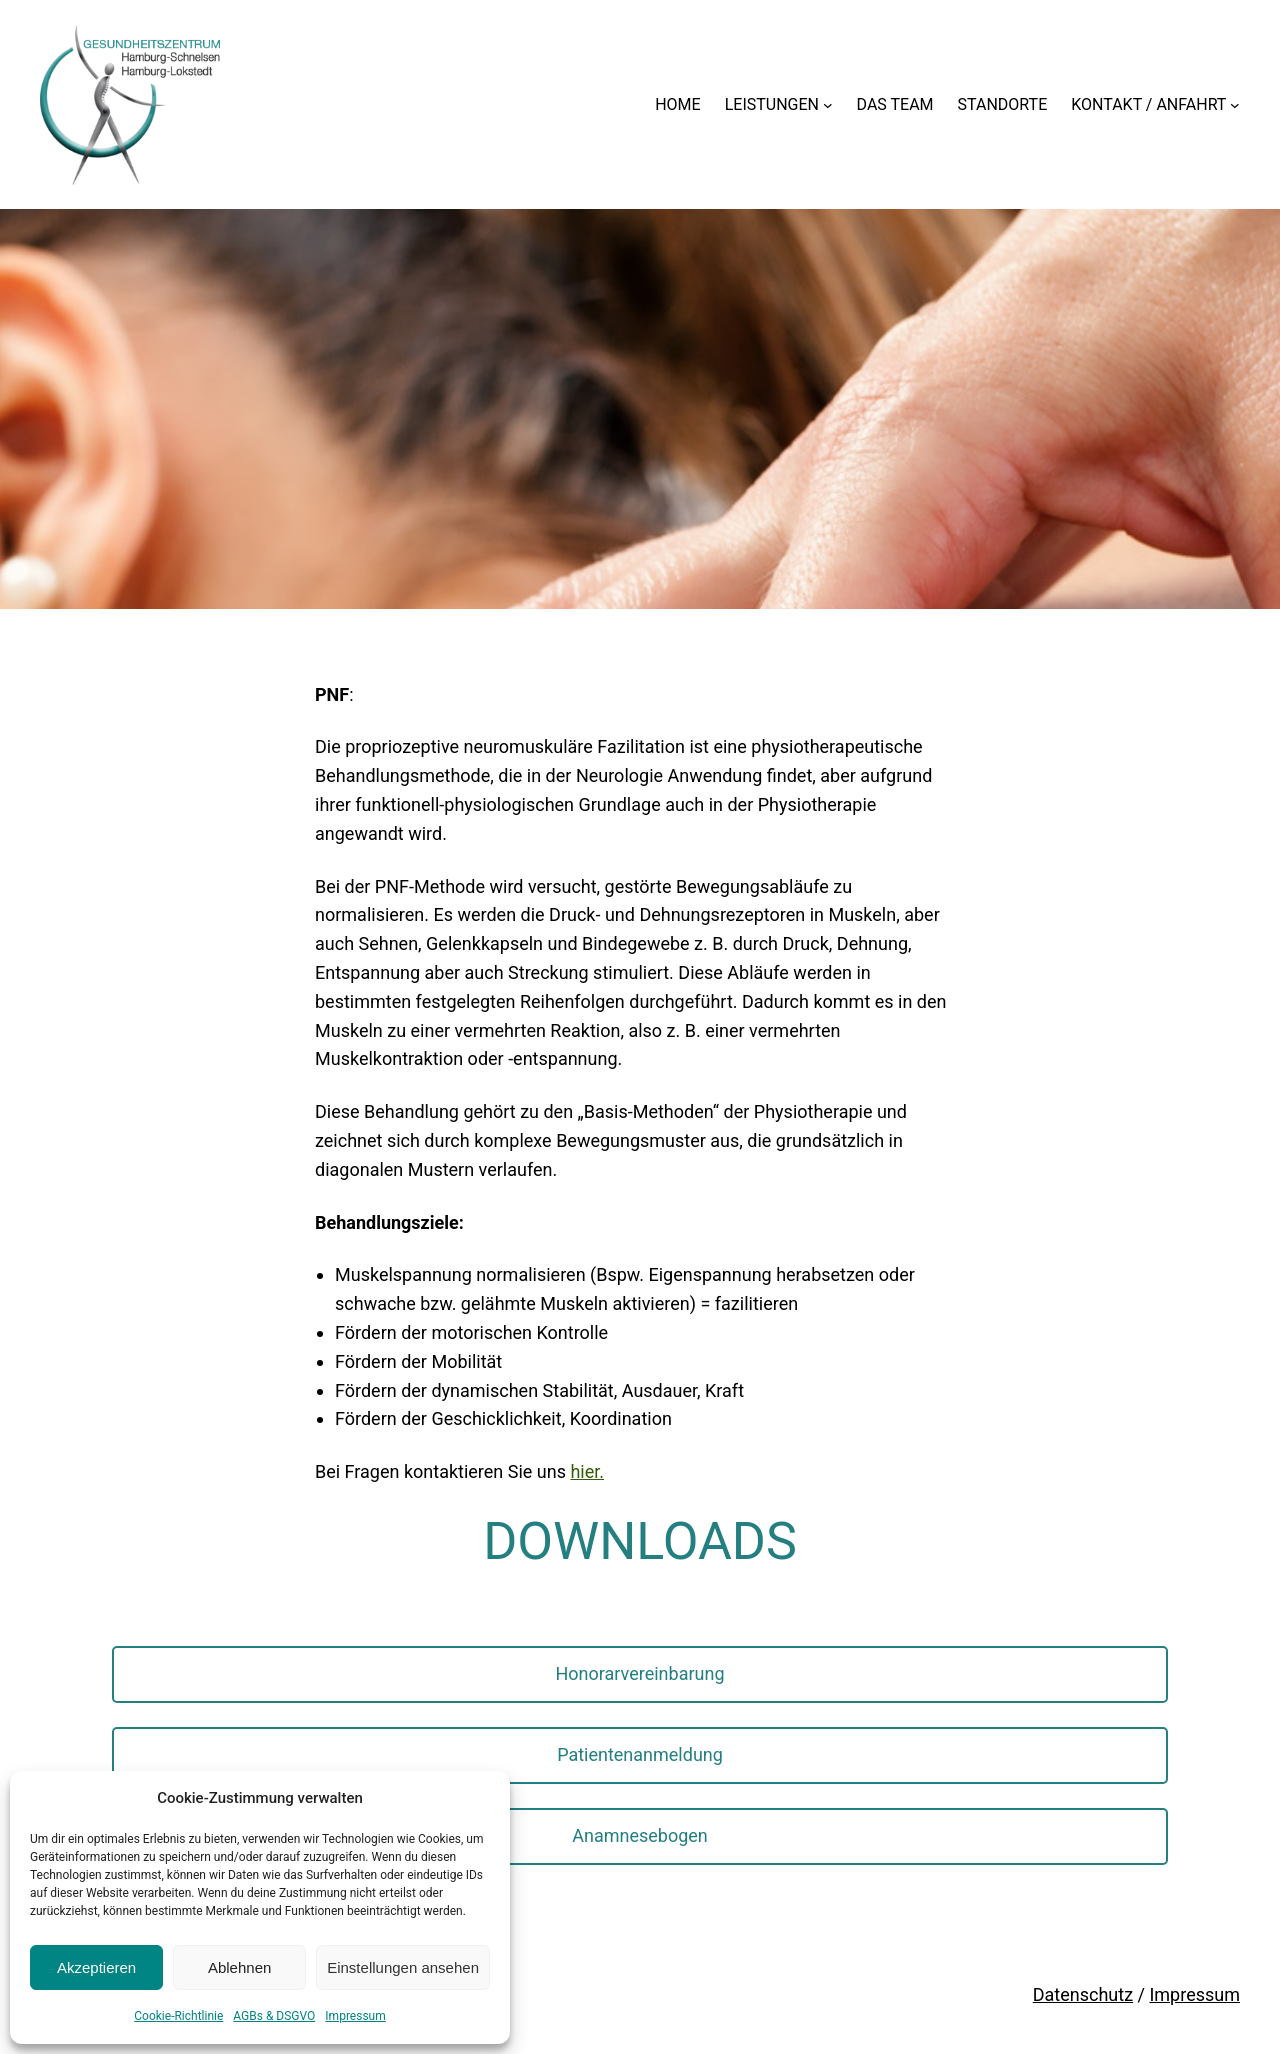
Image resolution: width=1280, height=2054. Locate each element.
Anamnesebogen (640, 1835)
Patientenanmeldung (640, 1754)
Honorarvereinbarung (639, 1673)
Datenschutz (1083, 1994)
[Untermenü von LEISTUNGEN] (828, 105)
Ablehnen (239, 1967)
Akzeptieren (96, 1967)
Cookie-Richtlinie (178, 2016)
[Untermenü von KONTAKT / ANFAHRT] (1235, 105)
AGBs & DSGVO (274, 2016)
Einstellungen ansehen (403, 1967)
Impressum (355, 2016)
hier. (587, 1471)
